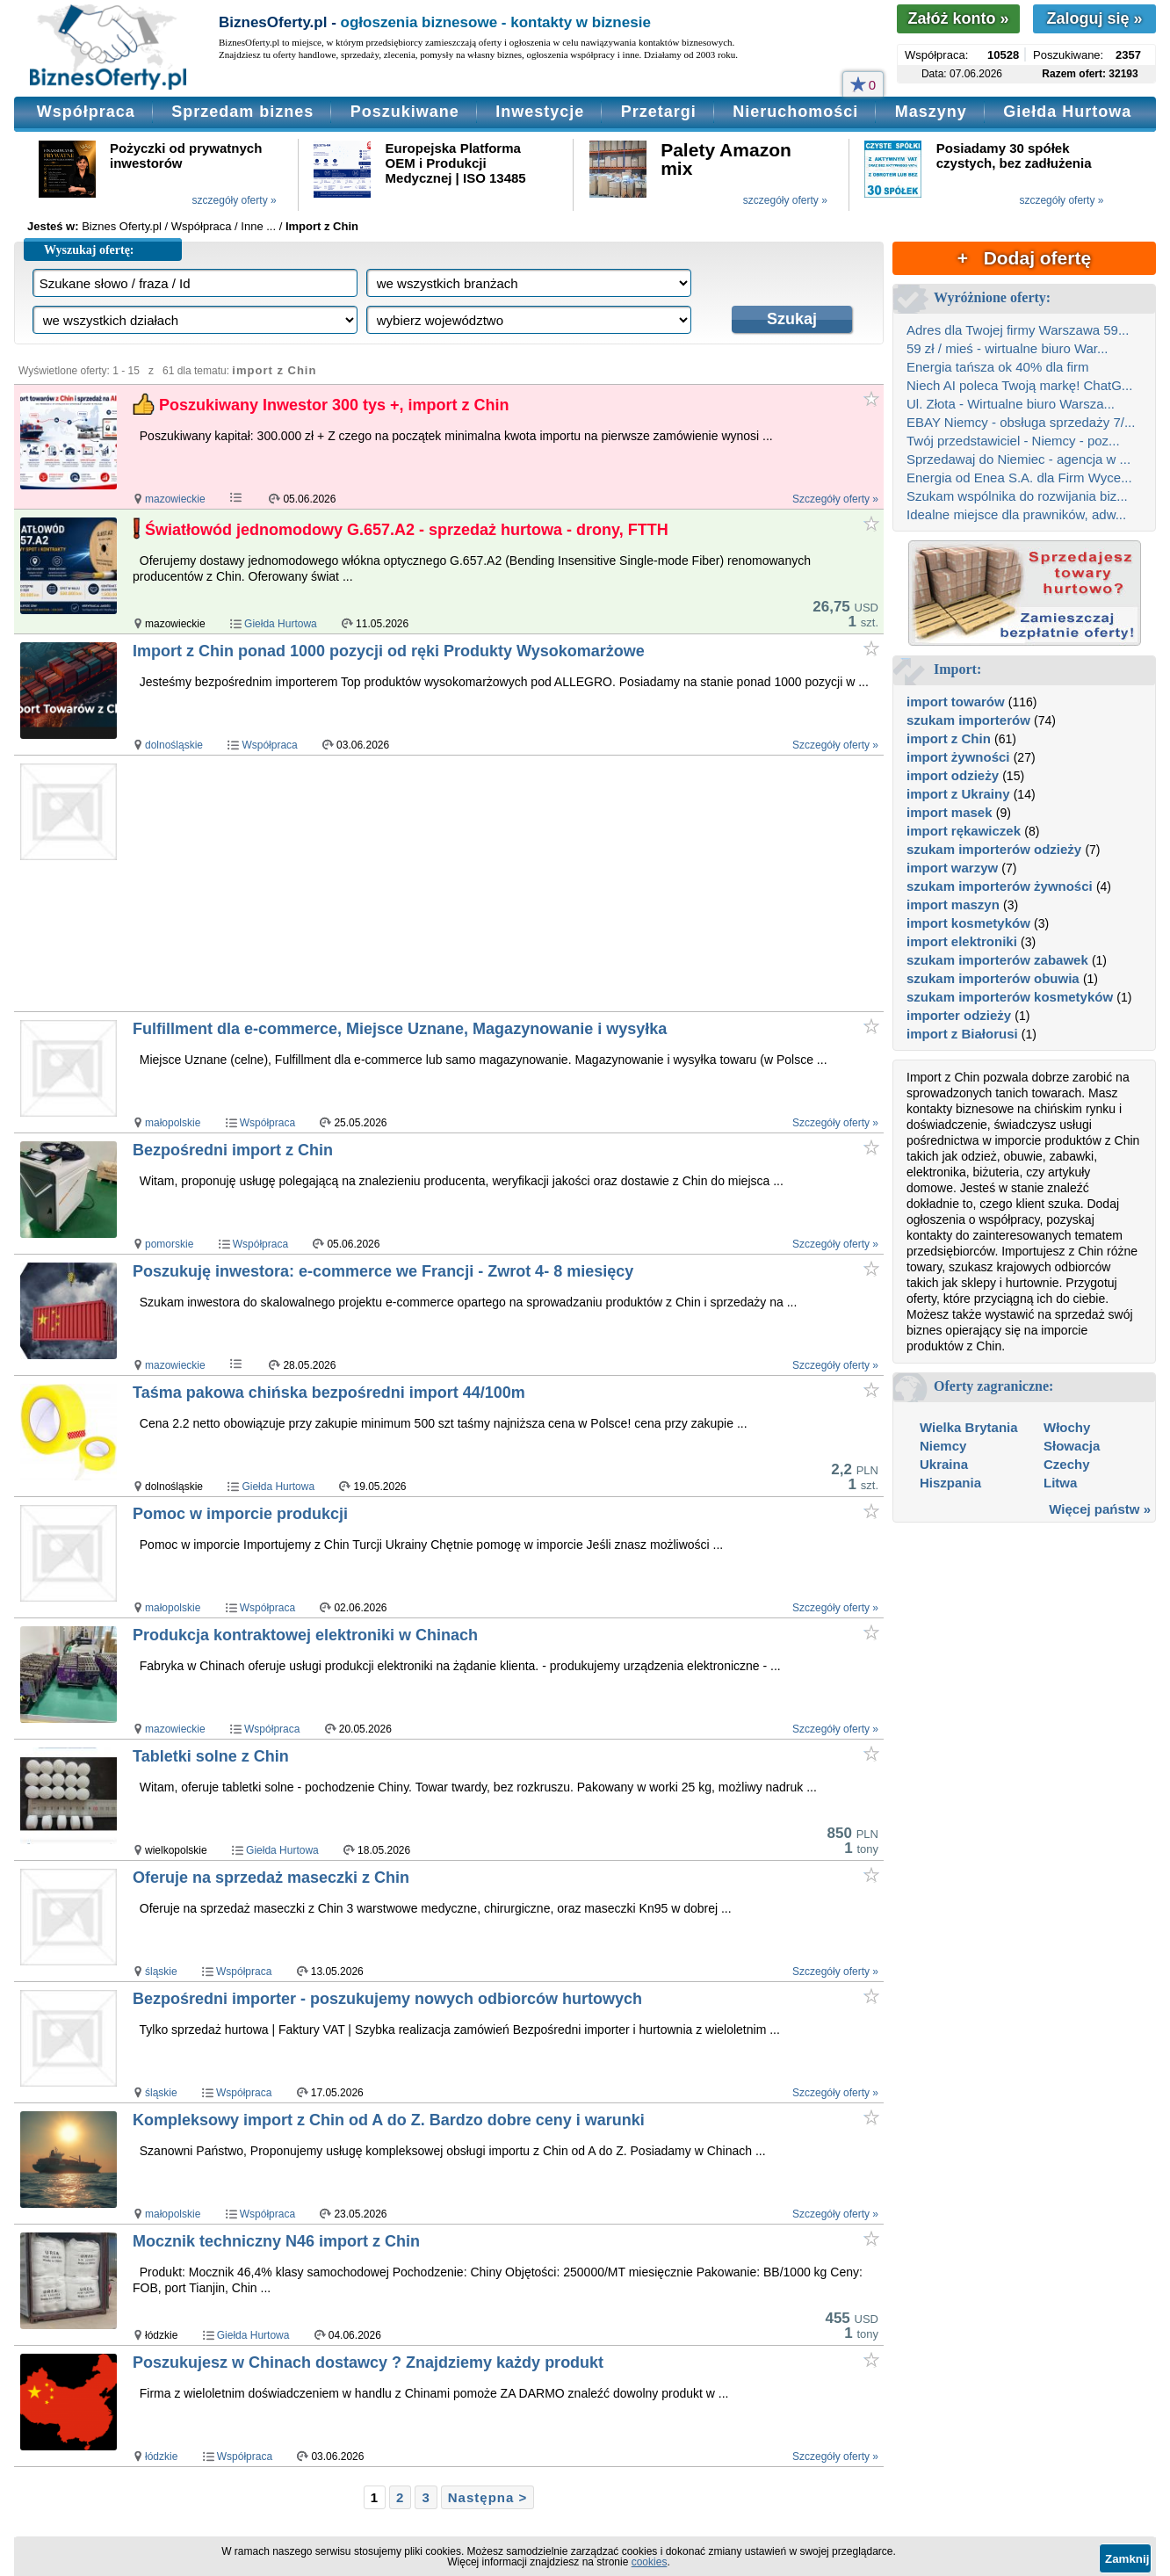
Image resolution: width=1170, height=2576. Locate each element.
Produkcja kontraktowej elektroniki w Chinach (305, 1635)
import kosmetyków (968, 922)
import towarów (955, 701)
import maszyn (953, 904)
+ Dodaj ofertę (1024, 258)
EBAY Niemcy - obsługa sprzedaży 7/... (1020, 422)
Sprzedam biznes (242, 111)
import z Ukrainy (958, 793)
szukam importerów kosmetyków (1009, 996)
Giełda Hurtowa (1067, 111)
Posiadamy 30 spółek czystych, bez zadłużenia (1014, 155)
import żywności (958, 756)
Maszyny (931, 111)
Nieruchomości (795, 111)
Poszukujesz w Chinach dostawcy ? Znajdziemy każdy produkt (368, 2362)
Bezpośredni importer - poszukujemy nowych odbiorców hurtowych (387, 1999)
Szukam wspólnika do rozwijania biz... (1017, 495)
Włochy (1067, 1427)
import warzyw (952, 867)
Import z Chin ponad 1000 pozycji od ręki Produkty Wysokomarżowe (389, 651)
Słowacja (1072, 1445)
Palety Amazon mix (726, 159)
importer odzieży (958, 1015)
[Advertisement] (469, 883)
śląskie (161, 1971)
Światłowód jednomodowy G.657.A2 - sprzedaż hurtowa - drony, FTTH (406, 530)
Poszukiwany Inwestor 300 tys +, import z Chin (334, 405)
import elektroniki (961, 941)
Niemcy (943, 1445)
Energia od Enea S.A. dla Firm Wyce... (1019, 477)
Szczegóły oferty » (835, 499)
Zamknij (1127, 2558)
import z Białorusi (962, 1033)
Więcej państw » (1100, 1508)
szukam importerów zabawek (997, 959)
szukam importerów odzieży (993, 849)
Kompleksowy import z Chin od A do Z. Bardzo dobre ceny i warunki (389, 2120)
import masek (949, 812)
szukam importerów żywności (999, 886)
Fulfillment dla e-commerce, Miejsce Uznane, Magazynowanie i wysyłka (400, 1029)
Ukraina (944, 1464)
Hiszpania (950, 1482)
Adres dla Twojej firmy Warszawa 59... (1017, 329)
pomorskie (169, 1244)
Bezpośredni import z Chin (233, 1150)
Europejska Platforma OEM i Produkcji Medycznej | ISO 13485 (456, 163)
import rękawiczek (963, 830)
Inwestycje (539, 111)
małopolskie (172, 1123)
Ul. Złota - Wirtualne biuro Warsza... (1010, 403)
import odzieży (952, 775)
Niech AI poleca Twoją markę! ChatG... (1019, 385)
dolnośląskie (174, 745)
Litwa (1060, 1482)
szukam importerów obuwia (993, 978)
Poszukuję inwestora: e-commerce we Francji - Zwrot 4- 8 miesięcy (383, 1271)
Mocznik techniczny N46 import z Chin (276, 2241)
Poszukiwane (404, 111)
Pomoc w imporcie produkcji (240, 1514)
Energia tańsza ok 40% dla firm (997, 366)
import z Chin (948, 738)
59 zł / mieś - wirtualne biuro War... (1007, 348)
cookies (650, 2562)
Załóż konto (957, 18)
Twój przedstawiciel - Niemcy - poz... (1013, 440)
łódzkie (161, 2456)
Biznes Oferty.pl (122, 226)
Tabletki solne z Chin (211, 1756)
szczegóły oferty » (234, 200)
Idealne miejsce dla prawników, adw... (1016, 514)
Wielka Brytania (969, 1427)
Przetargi (659, 111)
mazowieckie (175, 499)
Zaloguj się (1094, 18)
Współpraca (86, 111)
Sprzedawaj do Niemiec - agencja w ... (1018, 459)
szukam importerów (968, 720)
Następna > (487, 2497)
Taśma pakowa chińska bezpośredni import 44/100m (329, 1392)
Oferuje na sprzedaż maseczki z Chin (271, 1877)
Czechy (1067, 1464)
